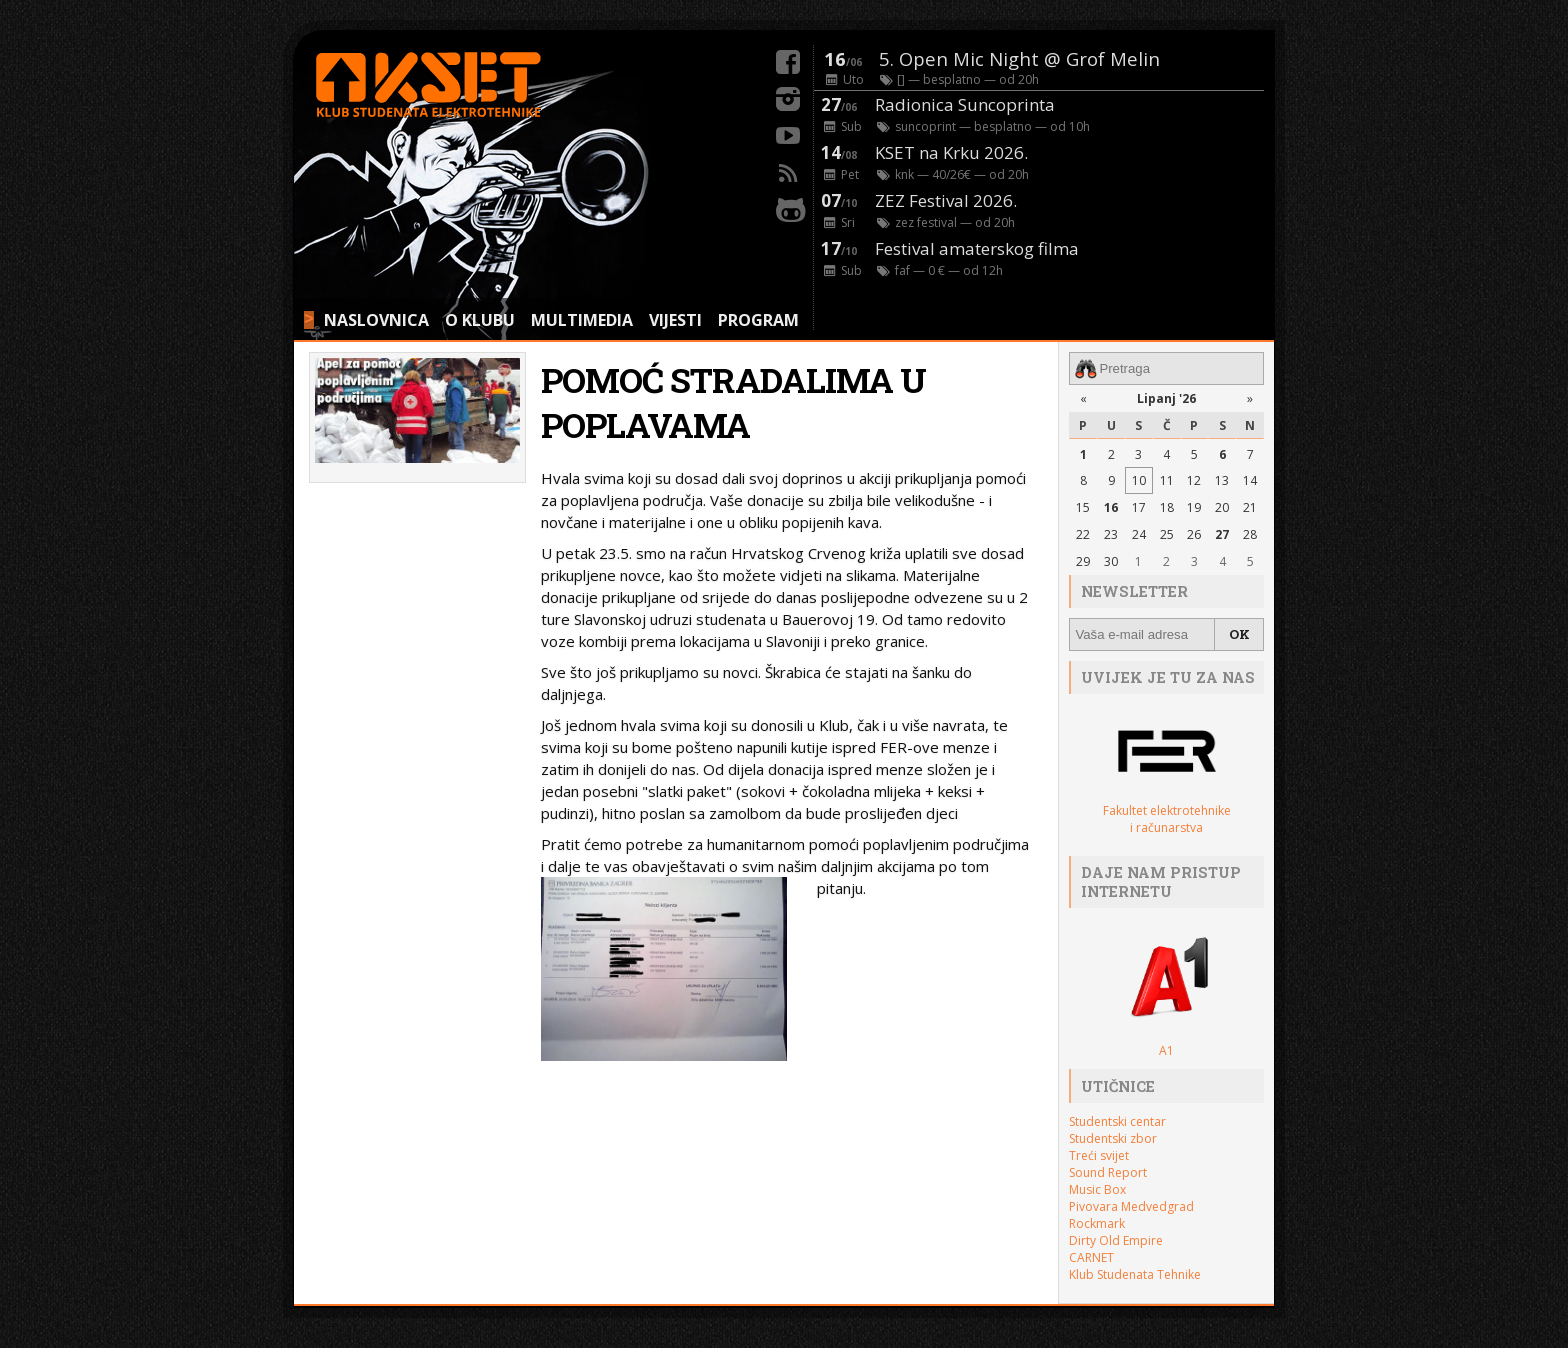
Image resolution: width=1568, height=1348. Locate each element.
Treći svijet (1099, 1155)
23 (1111, 534)
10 (1139, 480)
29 (1083, 561)
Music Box (1097, 1189)
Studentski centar (1117, 1121)
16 (1111, 507)
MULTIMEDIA (582, 320)
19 (1194, 507)
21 (1250, 507)
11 (1167, 480)
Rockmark (1097, 1223)
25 (1167, 534)
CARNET (1091, 1257)
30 (1111, 561)
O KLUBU (480, 320)
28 (1250, 534)
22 (1083, 534)
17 (1139, 507)
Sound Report (1108, 1172)
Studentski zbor (1113, 1138)
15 (1083, 507)
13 (1222, 480)
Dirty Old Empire (1116, 1240)
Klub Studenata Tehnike (1135, 1274)
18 (1167, 507)
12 (1194, 480)
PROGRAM (758, 320)
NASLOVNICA (376, 320)
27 (1222, 534)
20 (1222, 507)
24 (1139, 534)
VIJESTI (675, 320)
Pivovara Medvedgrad (1131, 1206)
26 (1194, 534)
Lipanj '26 (1166, 398)
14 (1250, 480)
